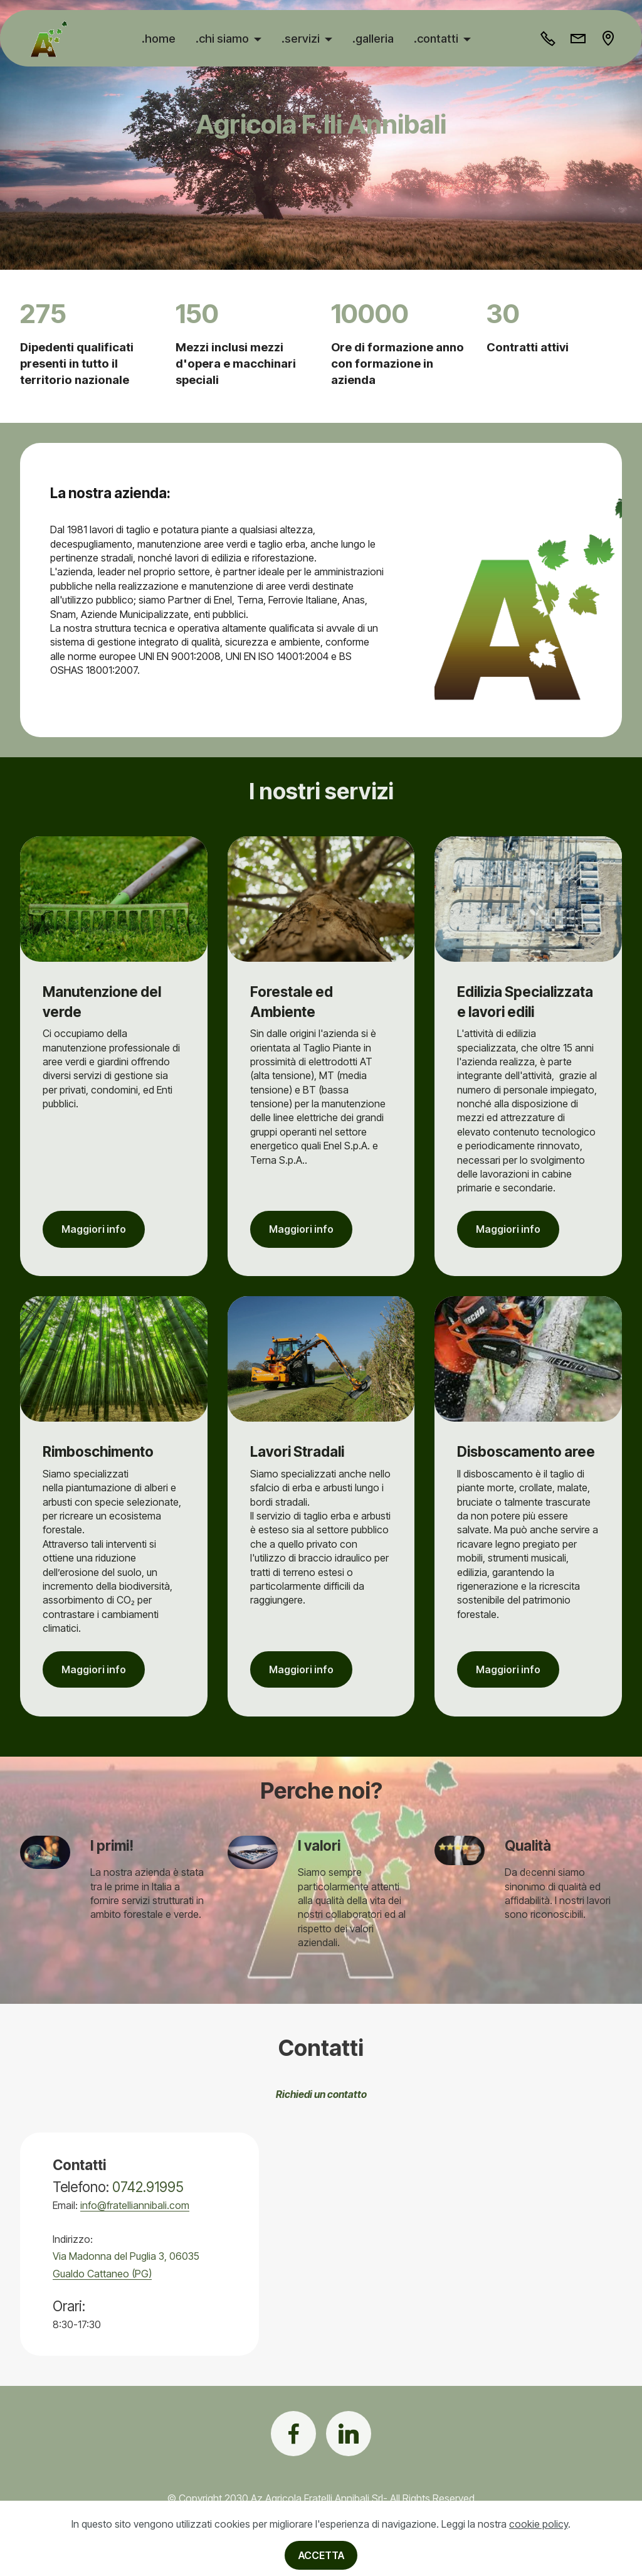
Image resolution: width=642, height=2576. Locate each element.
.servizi (302, 38)
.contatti (437, 38)
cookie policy (538, 2524)
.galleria (374, 38)
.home (160, 38)
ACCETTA (321, 2555)
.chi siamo (223, 38)
